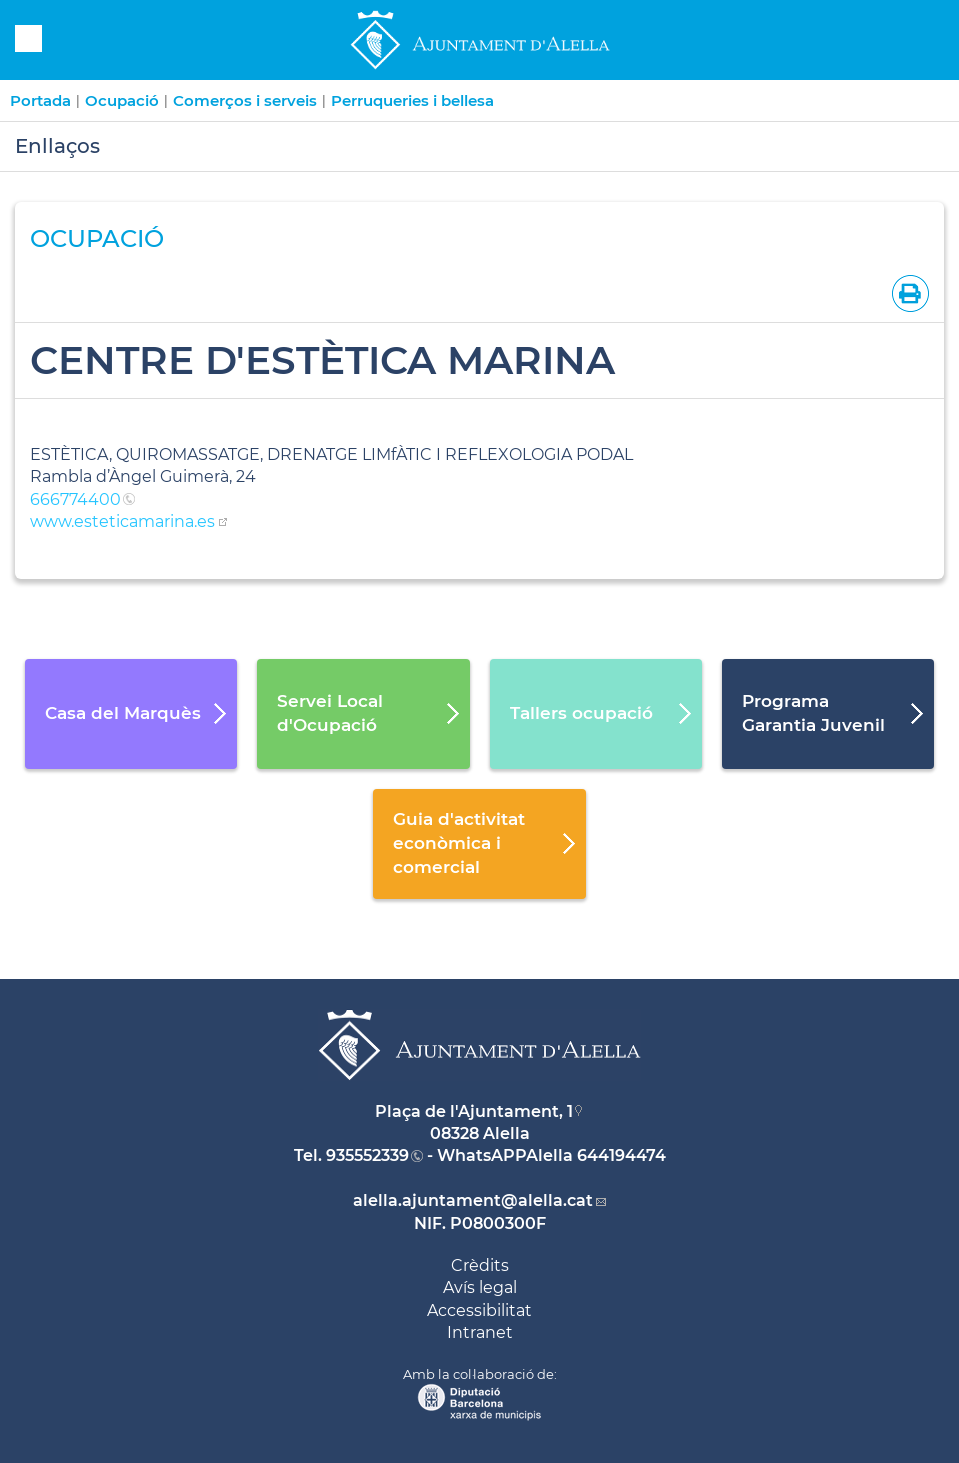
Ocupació (122, 100)
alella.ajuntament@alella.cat (473, 1200)
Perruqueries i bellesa (412, 100)
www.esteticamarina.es (122, 521)
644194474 (621, 1155)
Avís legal (480, 1287)
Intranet (480, 1332)
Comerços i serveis (245, 100)
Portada (40, 100)
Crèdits (480, 1265)
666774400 (75, 499)
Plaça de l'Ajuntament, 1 (474, 1111)
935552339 (367, 1155)
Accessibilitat (479, 1310)
